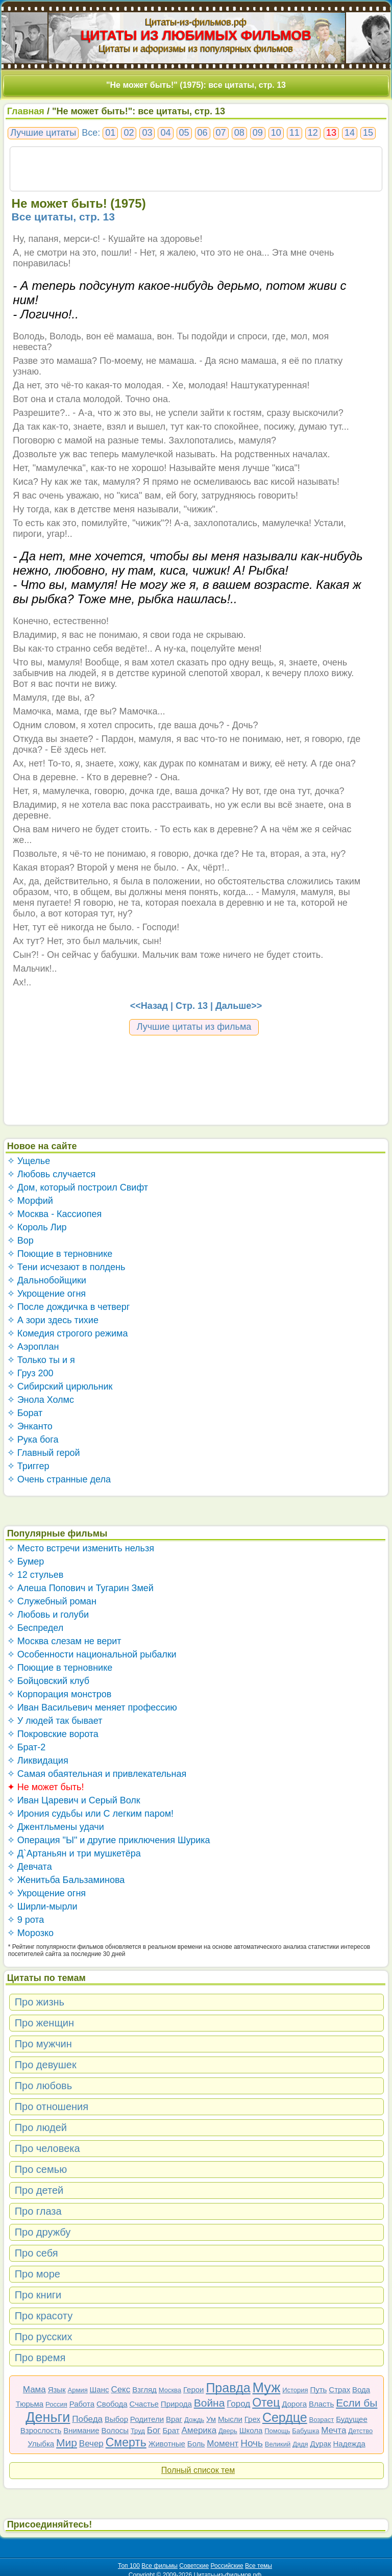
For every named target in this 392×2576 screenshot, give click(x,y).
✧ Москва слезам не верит (64, 1641)
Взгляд (144, 2389)
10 (276, 133)
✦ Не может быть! (45, 1787)
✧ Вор (20, 1240)
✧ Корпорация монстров (59, 1694)
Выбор (116, 2419)
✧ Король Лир (37, 1227)
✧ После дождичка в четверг (68, 1307)
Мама (34, 2389)
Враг (174, 2419)
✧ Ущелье (29, 1161)
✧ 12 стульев (35, 1575)
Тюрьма (30, 2403)
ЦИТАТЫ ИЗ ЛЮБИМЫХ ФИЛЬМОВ (196, 35)
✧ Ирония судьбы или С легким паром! (90, 1814)
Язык (57, 2389)
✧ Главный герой (43, 1453)
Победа (87, 2419)
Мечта (333, 2430)
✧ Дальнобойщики (46, 1280)
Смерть (126, 2442)
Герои (193, 2389)
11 (294, 133)
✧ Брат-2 (26, 1747)
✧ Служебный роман (51, 1601)
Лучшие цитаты (43, 133)
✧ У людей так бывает (55, 1721)
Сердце (284, 2417)
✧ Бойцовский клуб (48, 1681)
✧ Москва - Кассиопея (54, 1214)
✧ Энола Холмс (40, 1400)
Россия (56, 2404)
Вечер (91, 2443)
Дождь (194, 2419)
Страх (339, 2389)
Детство (360, 2431)
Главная (25, 111)
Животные (167, 2443)
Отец (266, 2402)
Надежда (349, 2443)
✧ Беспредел (35, 1628)
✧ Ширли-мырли (42, 1906)
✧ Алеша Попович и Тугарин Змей (80, 1588)
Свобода (112, 2403)
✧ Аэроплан (33, 1347)
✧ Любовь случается (51, 1174)
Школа (251, 2430)
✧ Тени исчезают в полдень (66, 1267)
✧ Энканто (30, 1426)
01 (110, 133)
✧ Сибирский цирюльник (60, 1386)
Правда (228, 2388)
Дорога (294, 2403)
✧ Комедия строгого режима (67, 1333)
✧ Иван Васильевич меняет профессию (92, 1707)
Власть (321, 2403)
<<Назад (149, 1006)
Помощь (277, 2431)
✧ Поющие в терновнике (60, 1254)
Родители (147, 2419)
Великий (278, 2444)
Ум (211, 2419)
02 (129, 133)
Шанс (99, 2389)
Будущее (352, 2419)
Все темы (258, 2565)
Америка (198, 2430)
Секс (120, 2389)
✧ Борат (25, 1413)
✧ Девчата (29, 1867)
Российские (227, 2565)
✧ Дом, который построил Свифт (77, 1187)
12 (313, 133)
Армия (78, 2390)
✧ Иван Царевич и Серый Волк (73, 1800)
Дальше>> (238, 1006)
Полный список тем (198, 2470)
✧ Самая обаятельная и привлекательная (97, 1774)
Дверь (227, 2431)
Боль (196, 2443)
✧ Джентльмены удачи (55, 1827)
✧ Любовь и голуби (48, 1614)
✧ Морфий (30, 1201)
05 (184, 133)
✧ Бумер (25, 1561)
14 (350, 133)
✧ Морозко (30, 1933)
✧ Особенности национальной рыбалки (92, 1654)
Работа (82, 2403)
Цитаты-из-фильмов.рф (196, 22)
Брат (170, 2430)
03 (147, 133)
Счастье (144, 2403)
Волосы (115, 2430)
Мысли (230, 2419)
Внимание (81, 2430)
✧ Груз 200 (30, 1373)
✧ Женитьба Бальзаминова (66, 1880)
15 (368, 133)
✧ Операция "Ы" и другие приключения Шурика (108, 1840)
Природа (176, 2403)
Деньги (48, 2417)
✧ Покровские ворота (53, 1734)
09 (258, 133)
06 (203, 133)
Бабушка (305, 2431)
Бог (154, 2430)
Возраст (321, 2419)
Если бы (356, 2403)
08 (239, 133)
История (295, 2390)
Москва (170, 2390)
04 (165, 133)
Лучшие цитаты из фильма (194, 1027)
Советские (194, 2565)
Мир (66, 2442)
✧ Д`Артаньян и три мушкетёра (74, 1853)
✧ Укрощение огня (46, 1294)
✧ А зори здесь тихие (53, 1320)
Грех (252, 2419)
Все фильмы (159, 2565)
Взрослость (41, 2430)
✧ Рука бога (33, 1439)
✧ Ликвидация (37, 1760)
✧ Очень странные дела (59, 1479)
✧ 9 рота (25, 1920)
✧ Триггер (28, 1466)
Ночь (251, 2443)
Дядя (300, 2444)
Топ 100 (129, 2565)
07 (221, 133)
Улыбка (41, 2443)
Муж (267, 2387)
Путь (318, 2389)
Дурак (320, 2443)
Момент (222, 2443)
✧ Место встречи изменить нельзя (80, 1548)
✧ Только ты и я (41, 1360)
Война (209, 2403)
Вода (361, 2389)
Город (238, 2404)
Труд (138, 2431)
